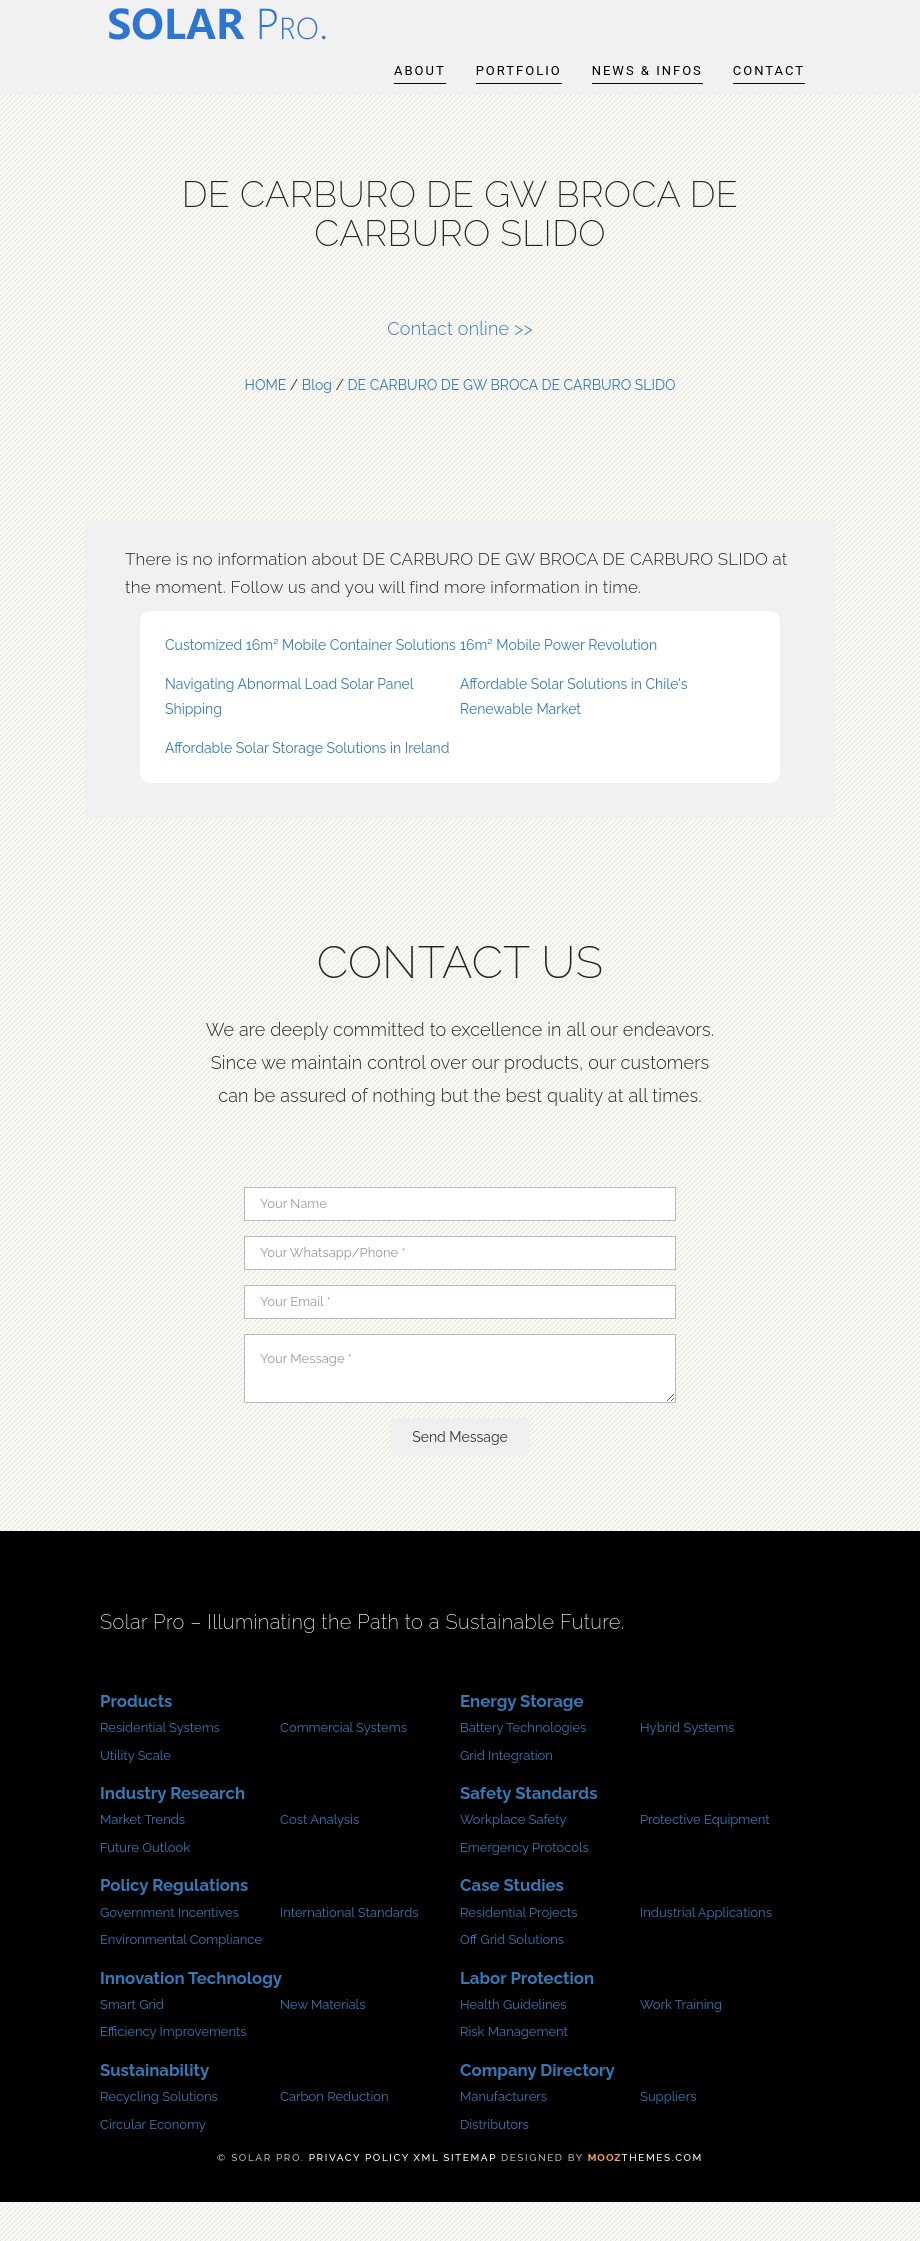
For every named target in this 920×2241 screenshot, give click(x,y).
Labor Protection (527, 2016)
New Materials (322, 2042)
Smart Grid (132, 2042)
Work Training (681, 2042)
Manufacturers (503, 2135)
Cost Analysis (319, 1858)
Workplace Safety (513, 1858)
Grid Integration (506, 1793)
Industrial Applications (706, 1950)
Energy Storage (521, 1740)
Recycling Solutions (159, 2135)
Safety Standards (528, 1832)
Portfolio (519, 99)
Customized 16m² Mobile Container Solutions (310, 683)
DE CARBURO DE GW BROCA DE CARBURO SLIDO (512, 423)
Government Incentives (169, 1950)
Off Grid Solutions (512, 1978)
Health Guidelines (513, 2042)
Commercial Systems (343, 1766)
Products (136, 1740)
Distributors (494, 2162)
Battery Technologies (523, 1766)
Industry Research (172, 1832)
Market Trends (142, 1858)
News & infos (647, 99)
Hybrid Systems (687, 1766)
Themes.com (645, 2196)
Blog (317, 423)
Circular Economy (153, 2162)
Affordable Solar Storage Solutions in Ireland (307, 787)
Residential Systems (160, 1766)
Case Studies (512, 1924)
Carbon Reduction (334, 2135)
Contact (769, 99)
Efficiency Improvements (173, 2070)
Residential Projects (518, 1950)
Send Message (460, 1476)
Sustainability (154, 2108)
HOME (266, 423)
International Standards (349, 1950)
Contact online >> (460, 366)
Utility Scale (135, 1793)
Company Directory (537, 2108)
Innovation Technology (191, 2016)
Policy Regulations (174, 1924)
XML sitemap (455, 2196)
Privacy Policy (359, 2196)
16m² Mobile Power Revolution (558, 683)
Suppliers (668, 2135)
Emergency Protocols (524, 1885)
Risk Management (514, 2070)
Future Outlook (145, 1885)
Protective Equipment (705, 1858)
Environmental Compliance (181, 1978)
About (420, 99)
